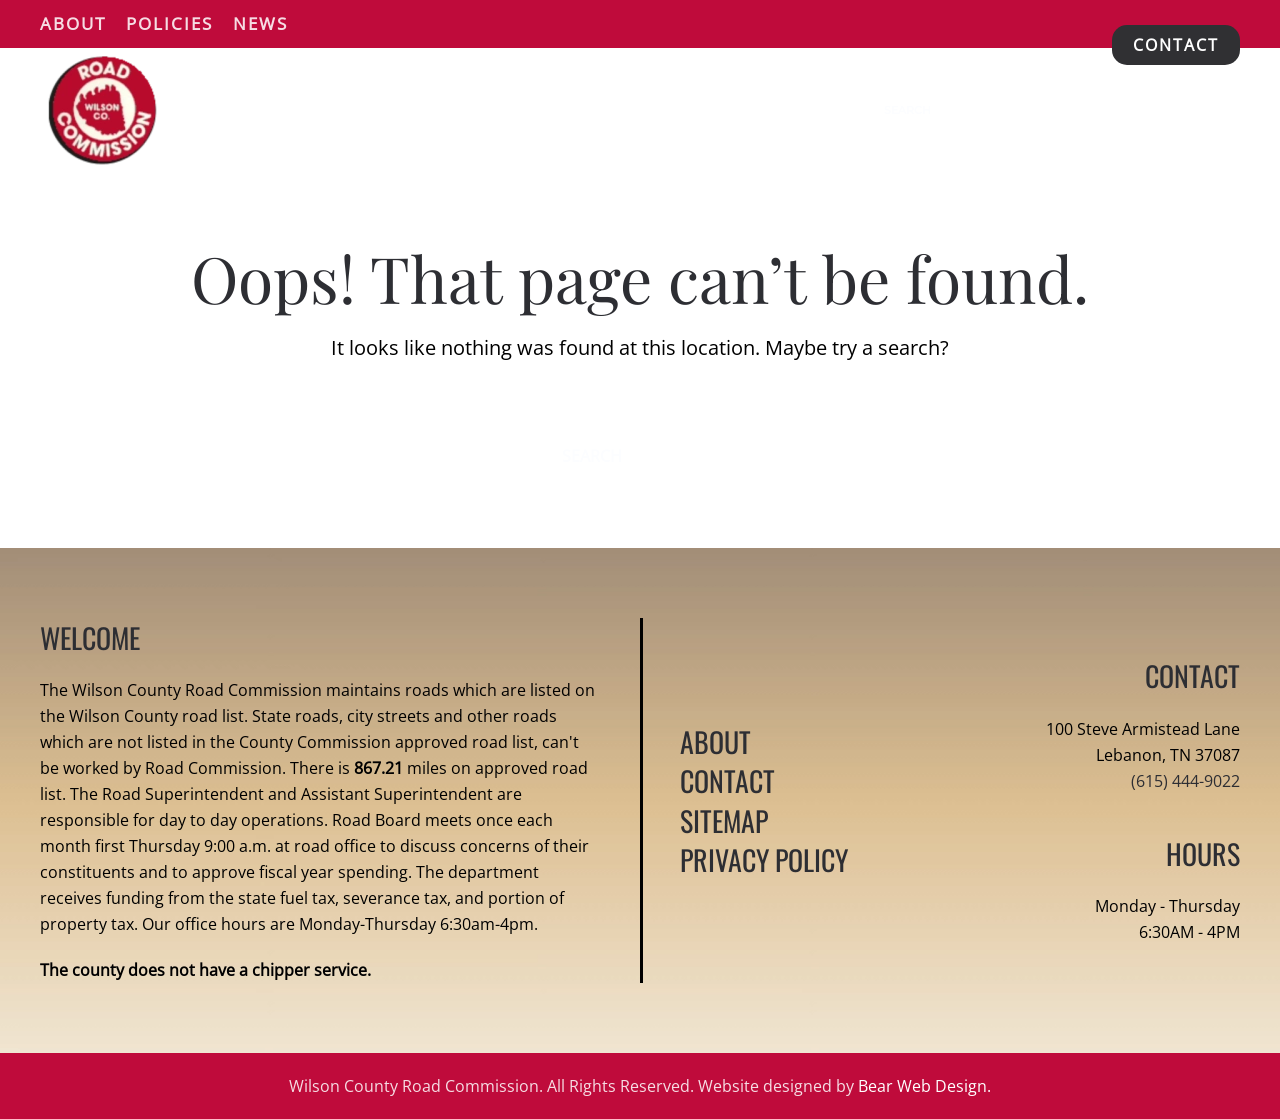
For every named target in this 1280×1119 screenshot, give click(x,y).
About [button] (73, 23)
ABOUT (715, 741)
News (260, 23)
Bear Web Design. (924, 1086)
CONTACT (1176, 45)
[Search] (962, 110)
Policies (169, 23)
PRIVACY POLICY (764, 859)
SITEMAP (724, 820)
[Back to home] (102, 110)
